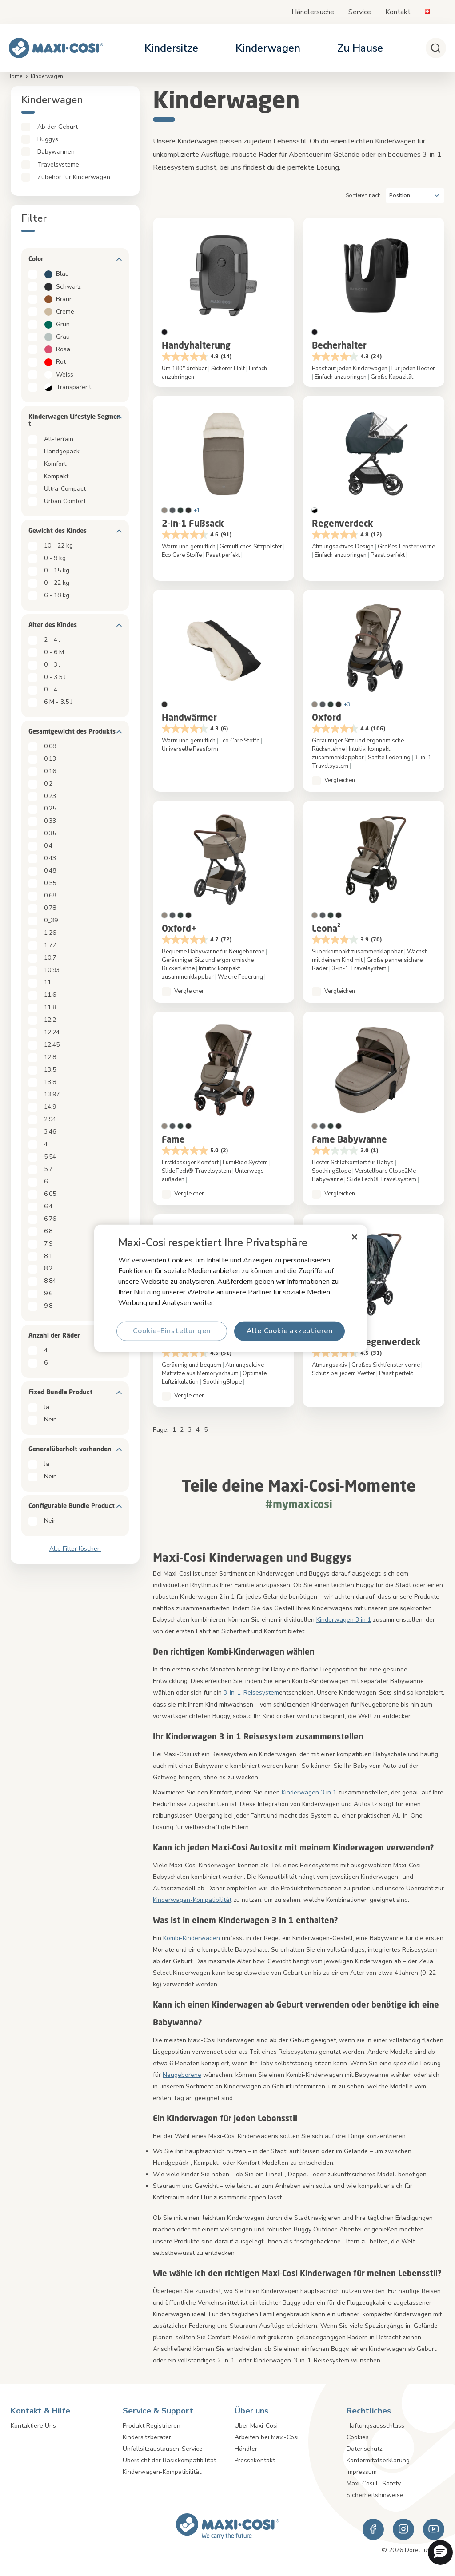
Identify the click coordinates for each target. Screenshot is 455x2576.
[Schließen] (354, 1236)
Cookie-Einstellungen (172, 1331)
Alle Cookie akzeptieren (289, 1331)
